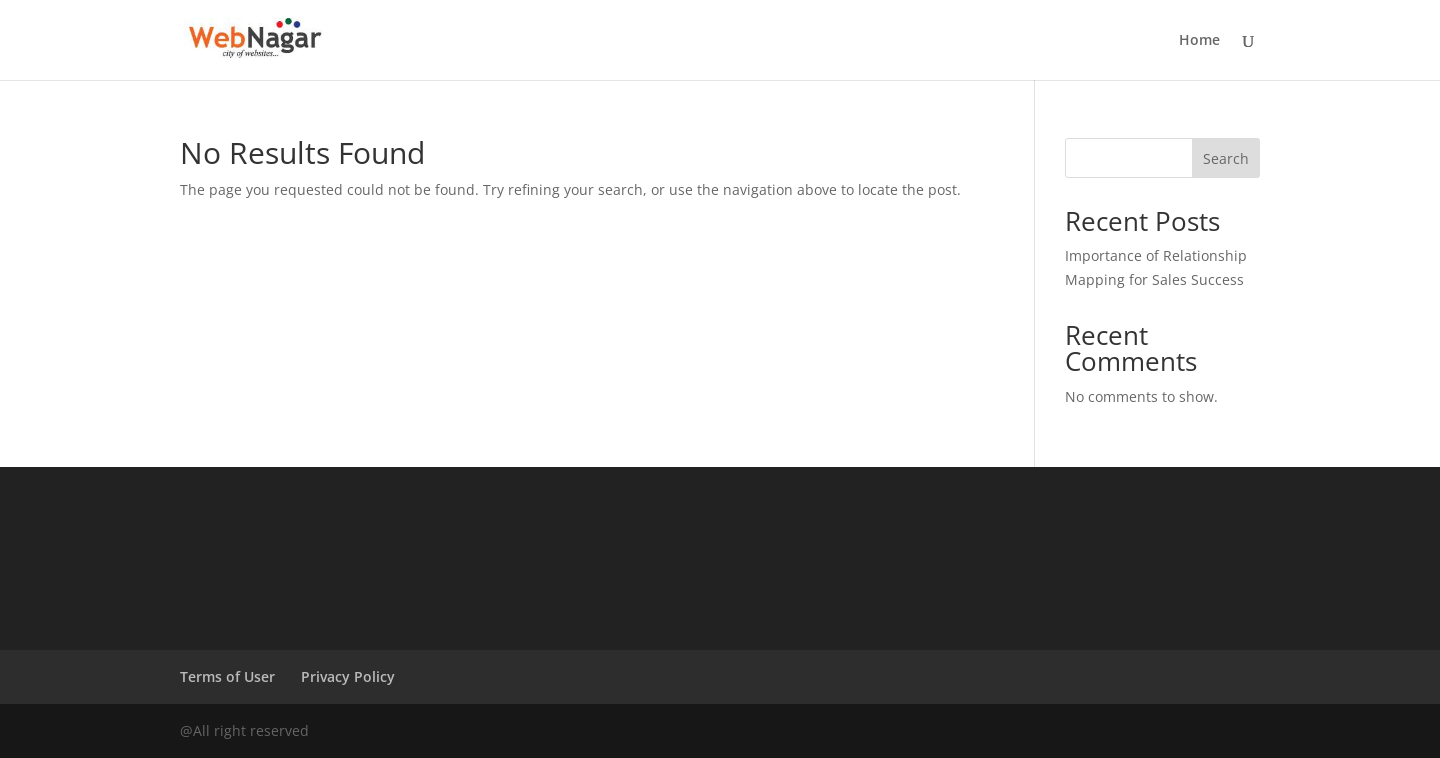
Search (1226, 158)
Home (1199, 41)
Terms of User (227, 676)
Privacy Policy (348, 676)
